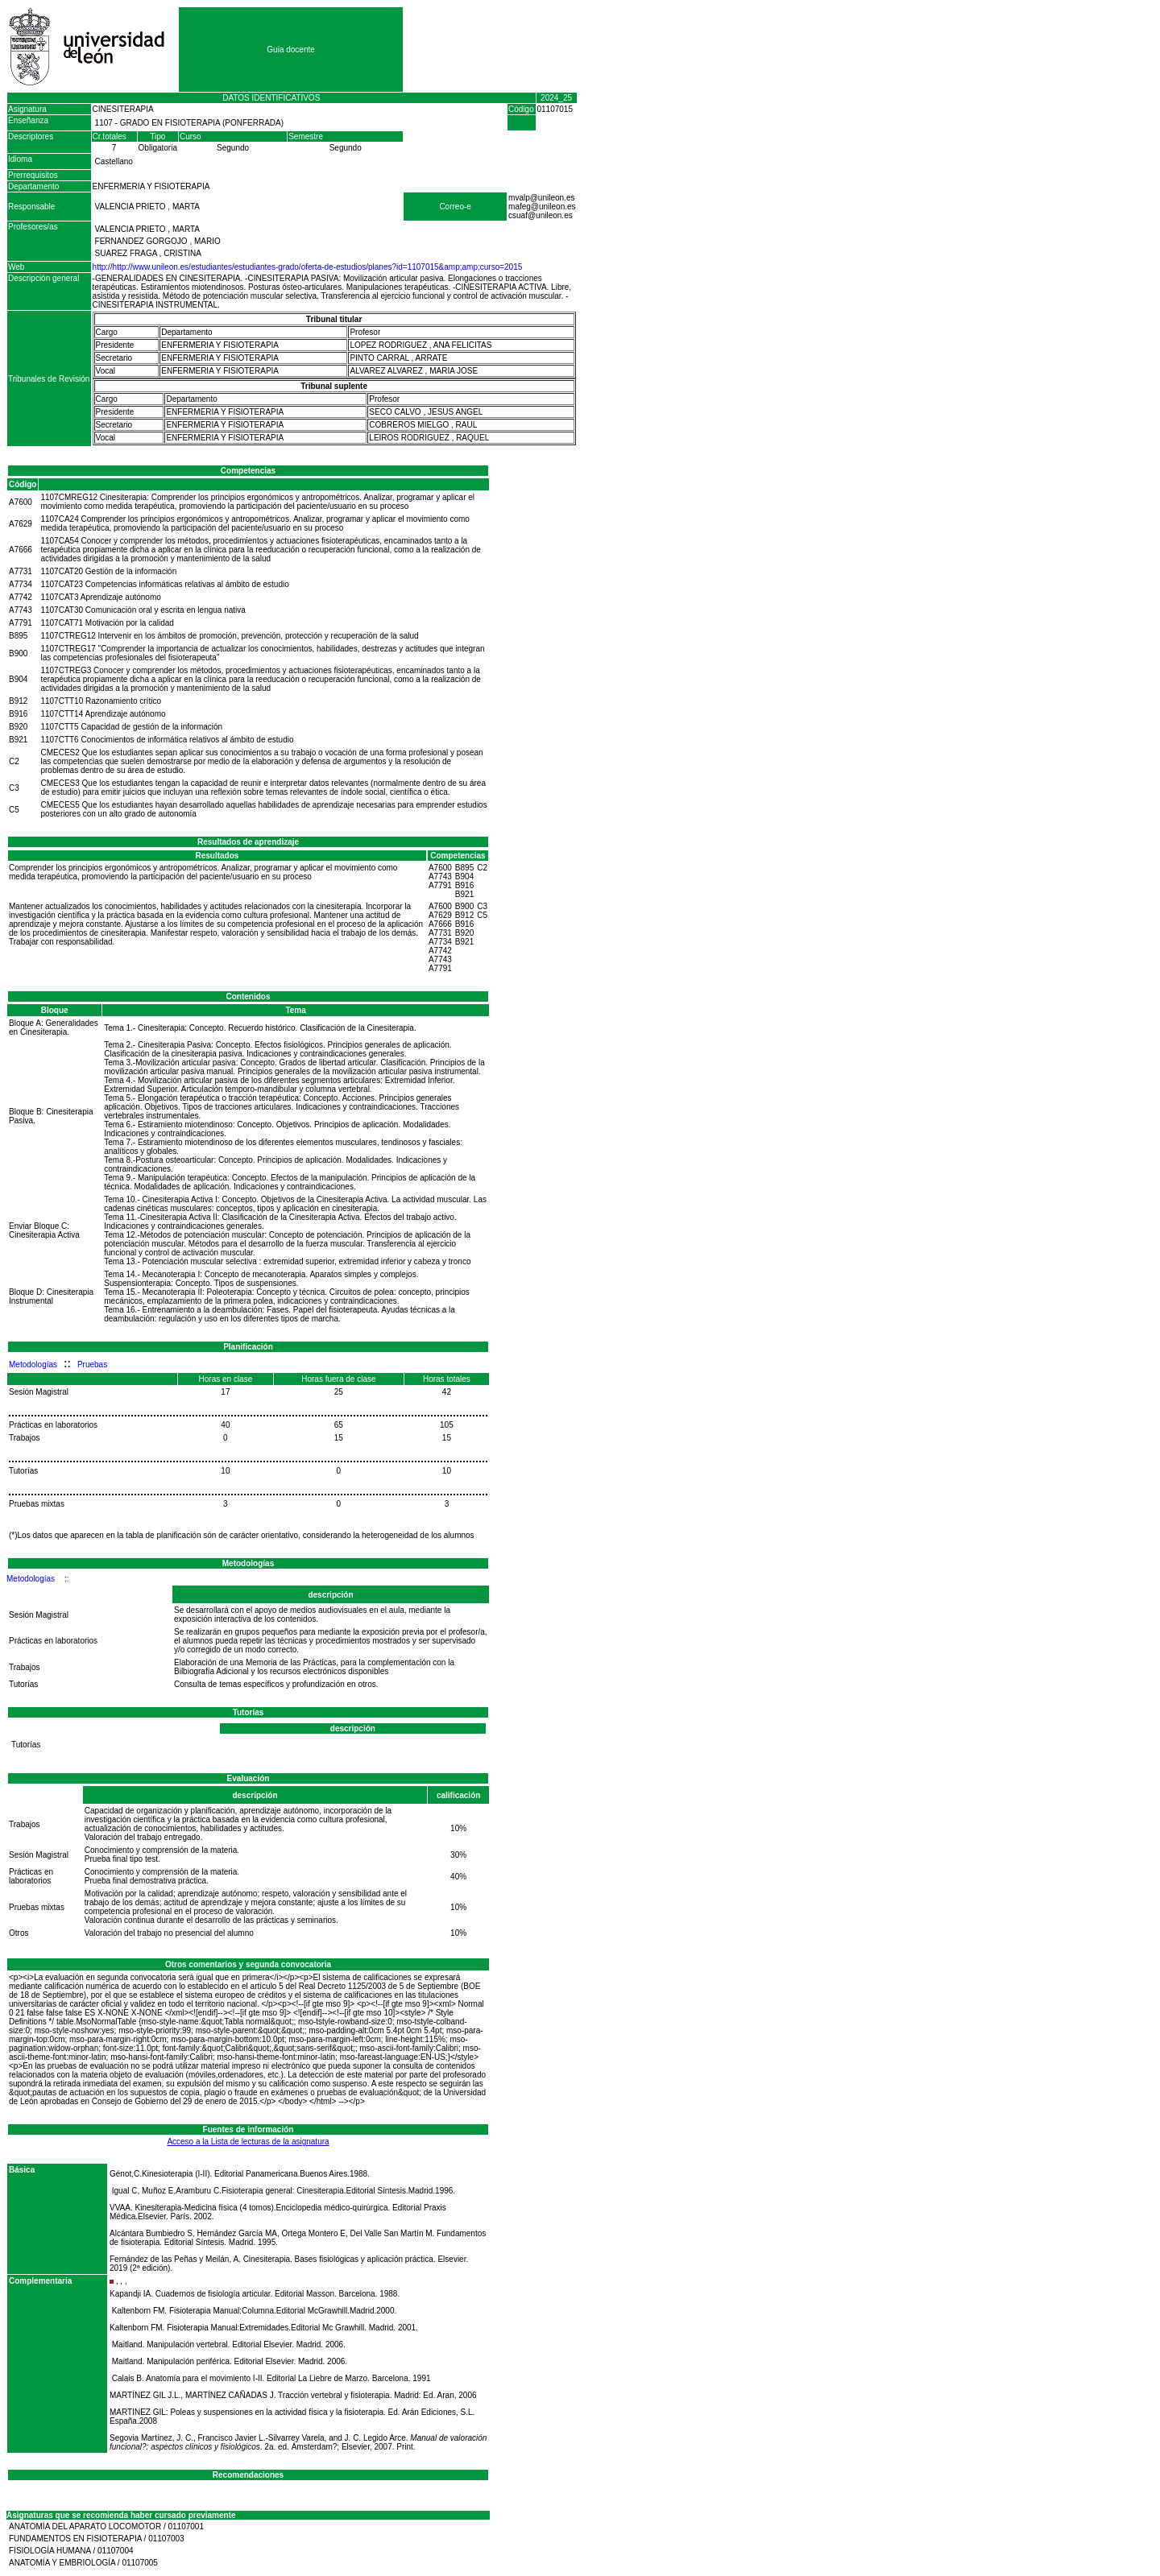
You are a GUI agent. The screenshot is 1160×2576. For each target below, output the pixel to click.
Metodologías (33, 1364)
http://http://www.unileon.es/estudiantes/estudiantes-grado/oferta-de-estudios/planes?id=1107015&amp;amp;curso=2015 (308, 267)
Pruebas (92, 1364)
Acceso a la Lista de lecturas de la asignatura (248, 2141)
